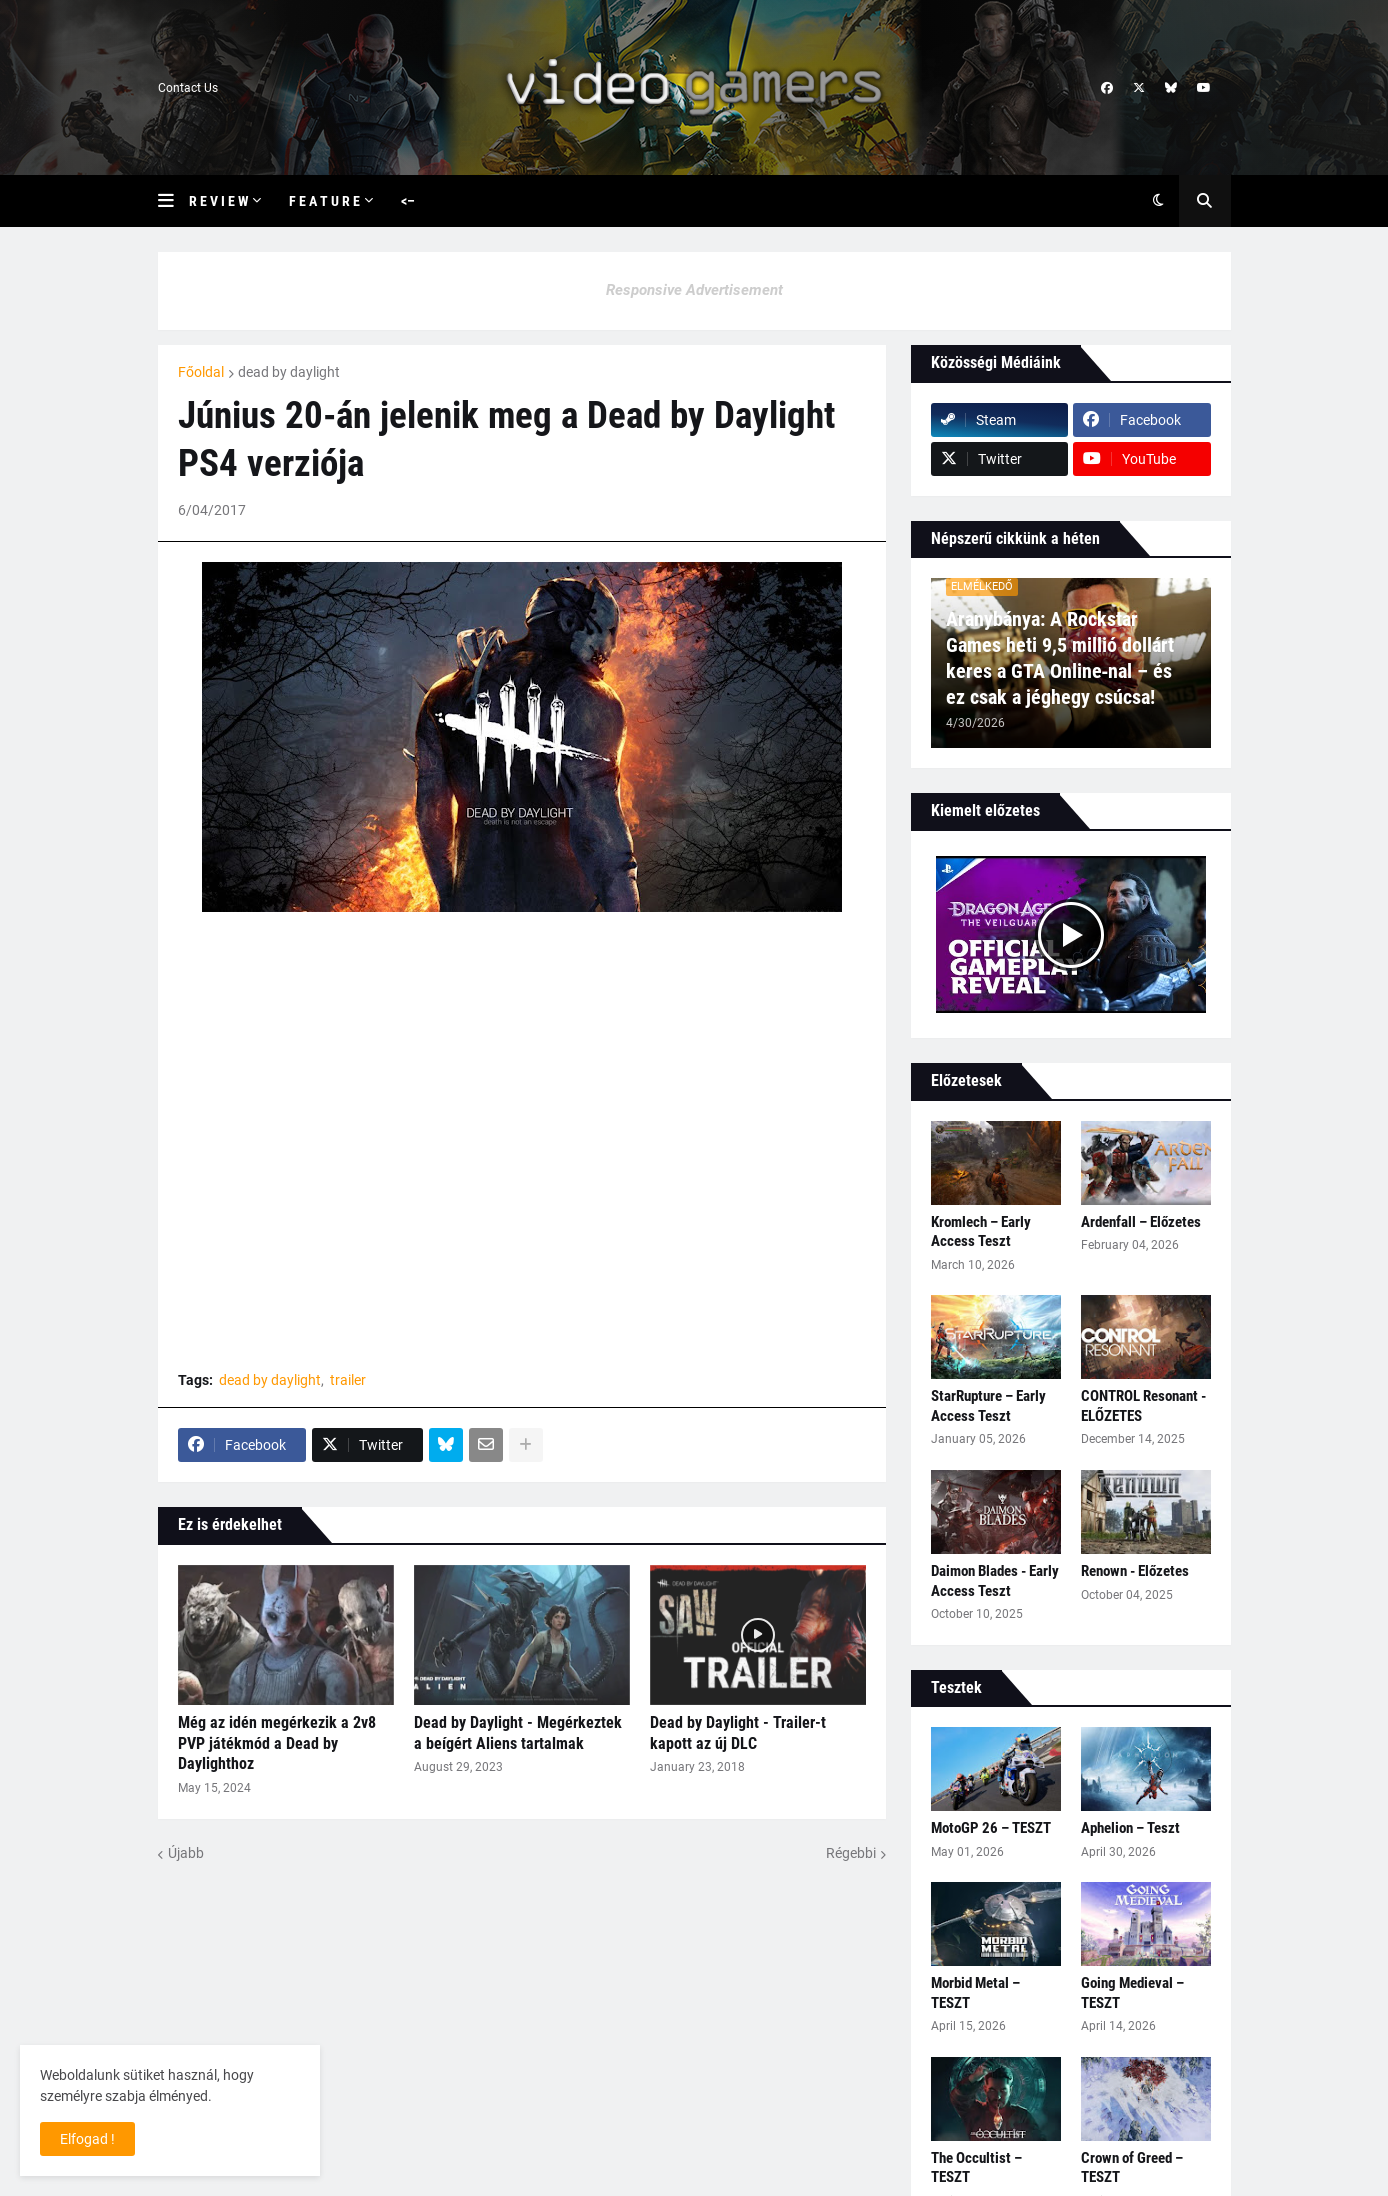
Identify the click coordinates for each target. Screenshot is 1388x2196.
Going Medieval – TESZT (1132, 1993)
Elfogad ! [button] (87, 2139)
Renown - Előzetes (1135, 1571)
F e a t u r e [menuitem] (324, 201)
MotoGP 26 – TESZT (991, 1828)
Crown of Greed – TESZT (1132, 2168)
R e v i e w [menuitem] (218, 201)
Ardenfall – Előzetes (1141, 1222)
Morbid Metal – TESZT (975, 1993)
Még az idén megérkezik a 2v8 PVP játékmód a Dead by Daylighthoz (277, 1743)
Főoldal (201, 372)
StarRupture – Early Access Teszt (988, 1406)
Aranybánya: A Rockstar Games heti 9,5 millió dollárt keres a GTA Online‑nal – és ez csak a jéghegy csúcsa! (1060, 658)
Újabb (186, 1853)
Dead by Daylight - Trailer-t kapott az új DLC (738, 1733)
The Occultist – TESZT (976, 2168)
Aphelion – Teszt (1130, 1828)
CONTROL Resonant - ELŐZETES (1143, 1406)
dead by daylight (289, 372)
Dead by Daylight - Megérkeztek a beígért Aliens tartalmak (518, 1733)
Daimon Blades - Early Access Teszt (995, 1581)
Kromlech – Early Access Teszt (981, 1232)
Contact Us (188, 88)
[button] (173, 201)
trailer (348, 1380)
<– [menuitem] (408, 201)
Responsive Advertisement (694, 290)
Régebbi (851, 1853)
